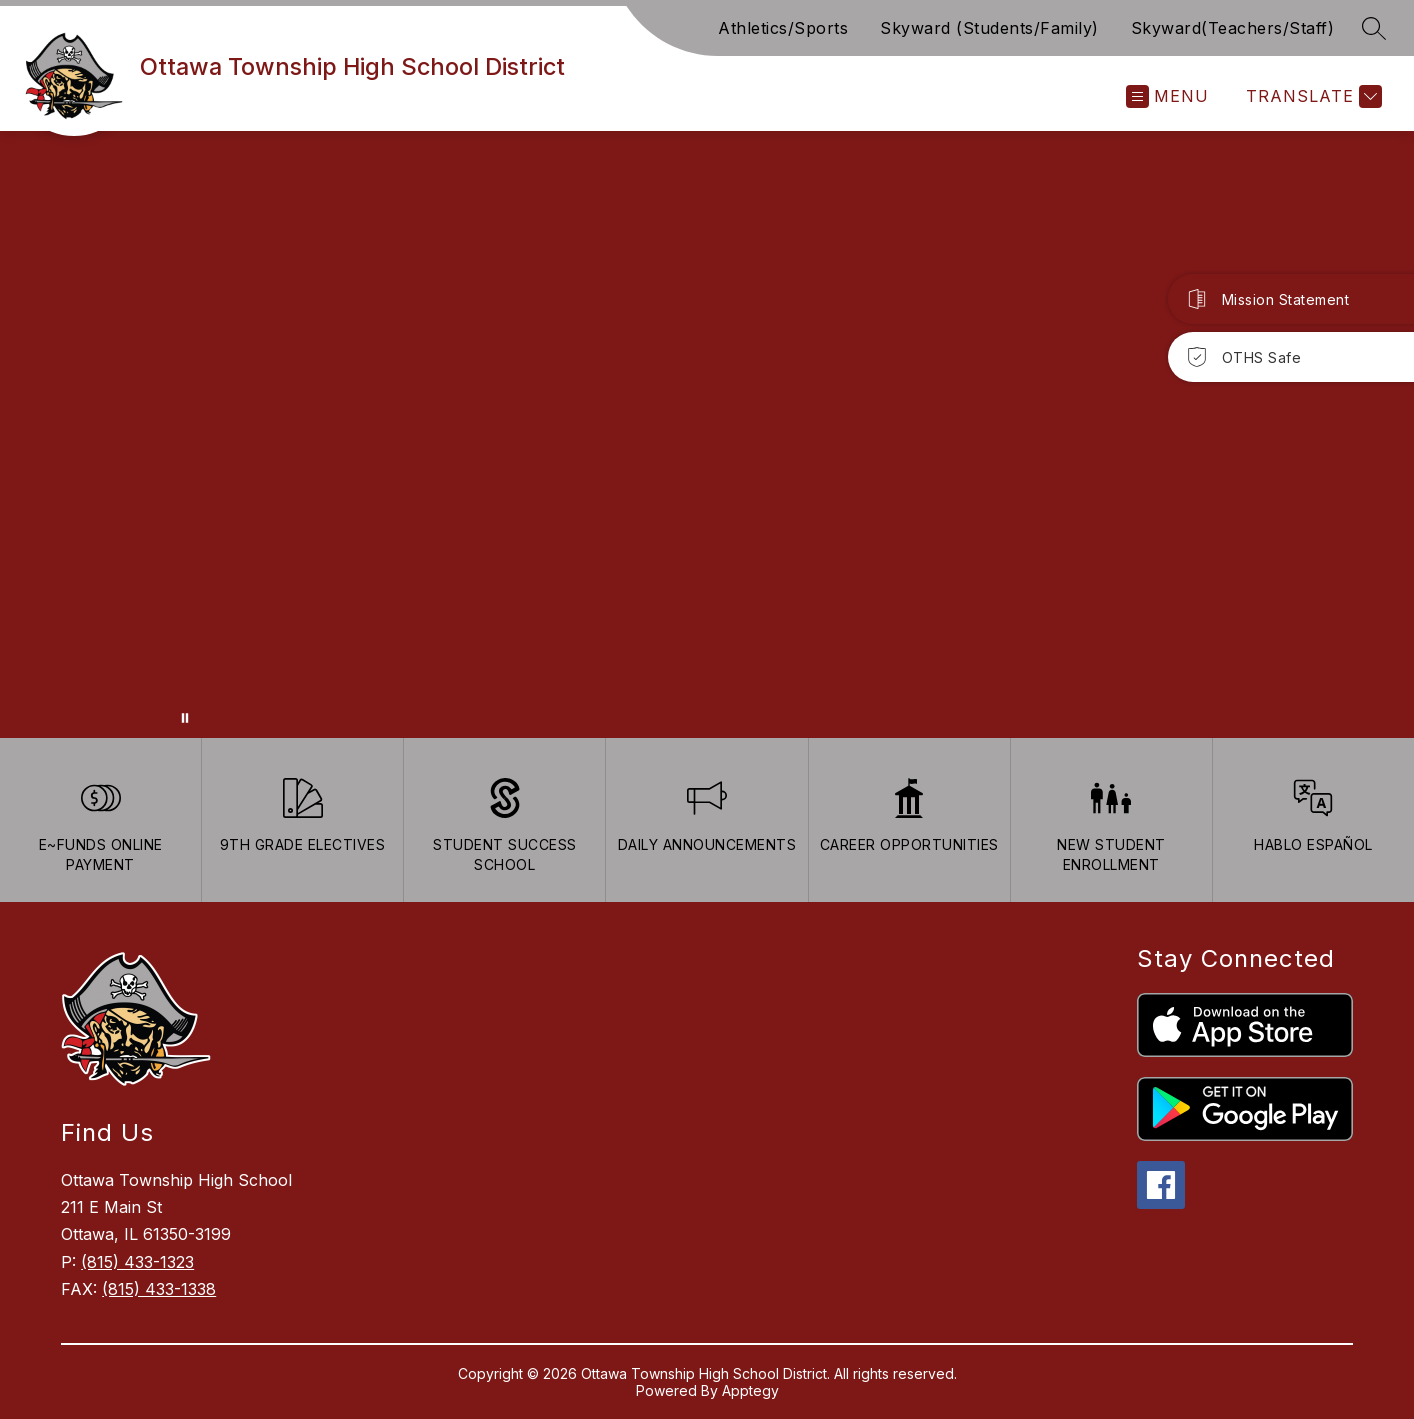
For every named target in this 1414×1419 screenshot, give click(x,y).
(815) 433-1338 (159, 1289)
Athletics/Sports (783, 28)
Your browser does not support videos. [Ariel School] (707, 434)
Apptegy (750, 1390)
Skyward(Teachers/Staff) (1233, 28)
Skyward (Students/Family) (989, 28)
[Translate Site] (1311, 96)
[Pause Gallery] (185, 718)
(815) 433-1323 (137, 1262)
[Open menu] (1167, 96)
